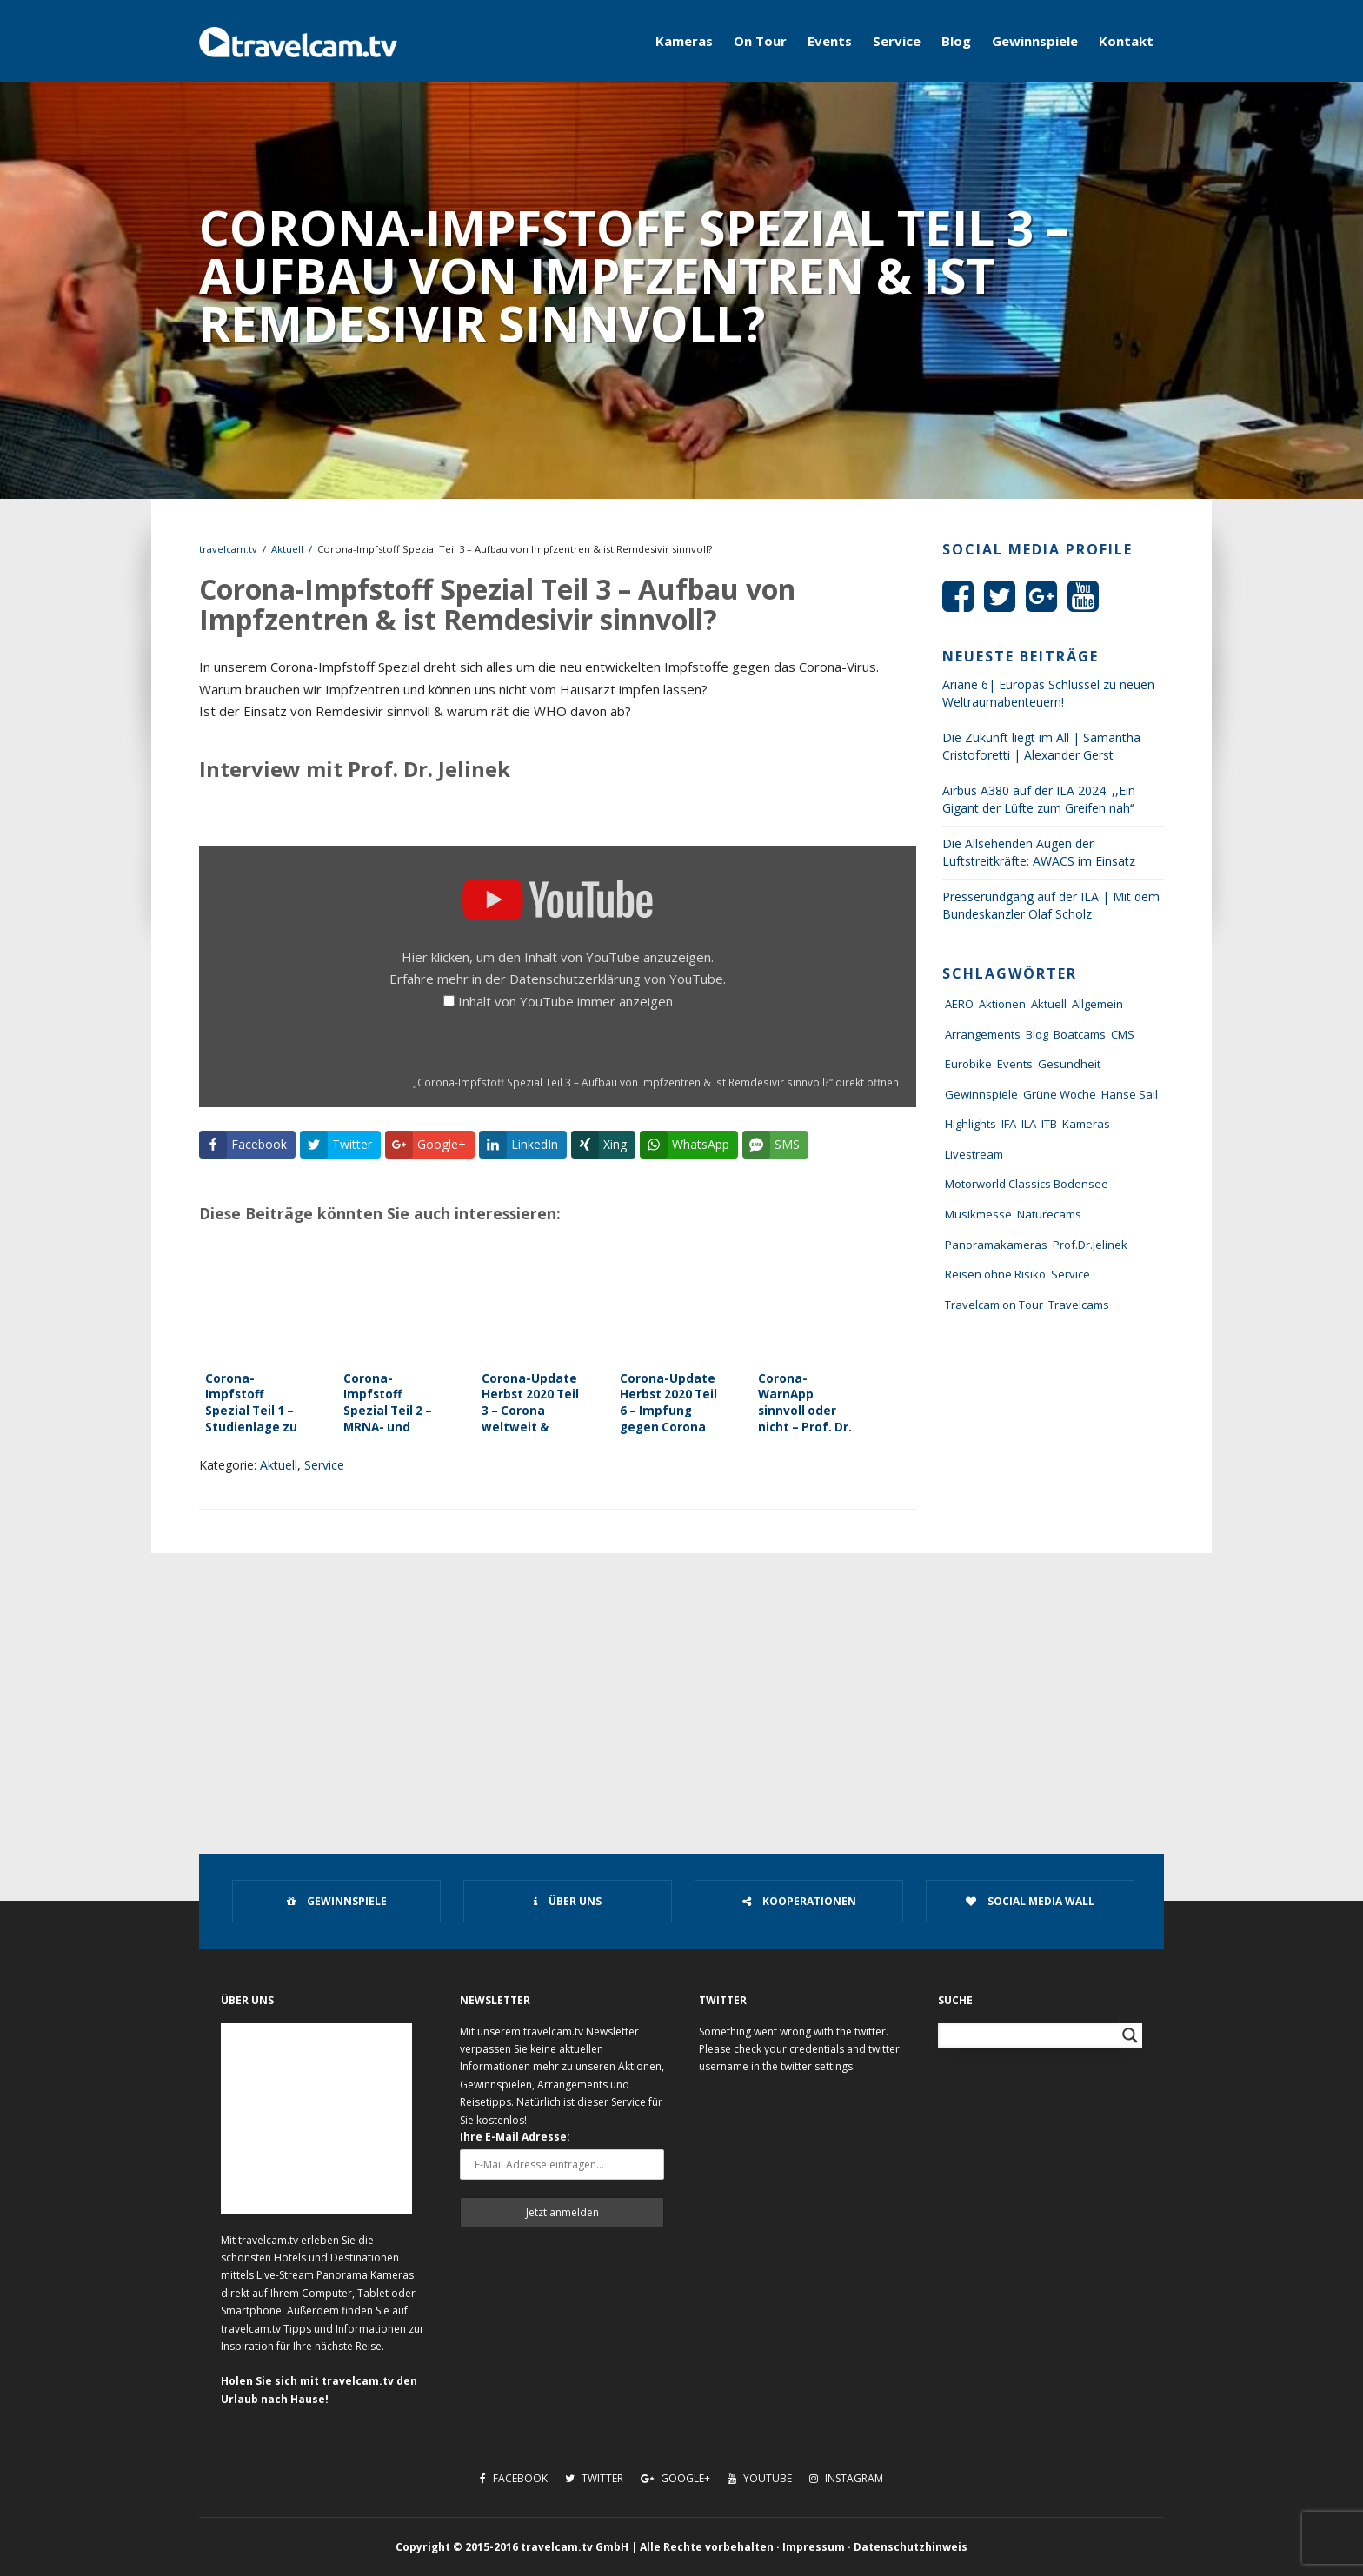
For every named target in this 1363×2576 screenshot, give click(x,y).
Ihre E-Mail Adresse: (515, 2136)
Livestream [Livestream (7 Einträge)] (974, 1154)
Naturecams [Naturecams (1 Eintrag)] (1049, 1214)
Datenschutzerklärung (575, 978)
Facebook (514, 2478)
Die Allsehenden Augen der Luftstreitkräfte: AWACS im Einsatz (1038, 852)
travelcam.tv (228, 548)
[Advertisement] (681, 1683)
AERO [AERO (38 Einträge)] (959, 1004)
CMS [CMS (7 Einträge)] (1122, 1034)
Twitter (594, 2478)
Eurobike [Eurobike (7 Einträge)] (968, 1064)
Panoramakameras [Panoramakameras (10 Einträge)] (996, 1244)
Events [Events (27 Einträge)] (1015, 1064)
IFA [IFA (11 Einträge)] (1008, 1124)
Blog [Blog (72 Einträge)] (1037, 1034)
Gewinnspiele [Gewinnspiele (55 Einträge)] (981, 1094)
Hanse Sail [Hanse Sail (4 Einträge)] (1129, 1094)
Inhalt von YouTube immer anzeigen (565, 1001)
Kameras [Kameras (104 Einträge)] (1086, 1124)
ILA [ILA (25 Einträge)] (1028, 1124)
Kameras (684, 41)
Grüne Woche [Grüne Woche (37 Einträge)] (1059, 1094)
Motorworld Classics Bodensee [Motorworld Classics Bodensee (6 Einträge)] (1026, 1184)
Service (897, 41)
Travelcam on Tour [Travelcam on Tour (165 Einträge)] (994, 1304)
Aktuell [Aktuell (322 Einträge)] (1049, 1004)
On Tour (760, 41)
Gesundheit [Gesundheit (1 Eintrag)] (1069, 1064)
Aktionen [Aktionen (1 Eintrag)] (1002, 1004)
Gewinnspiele (1035, 41)
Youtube (760, 2478)
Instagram (846, 2478)
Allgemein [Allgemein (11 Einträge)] (1097, 1004)
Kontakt (1126, 41)
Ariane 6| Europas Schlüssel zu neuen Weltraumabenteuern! (1048, 693)
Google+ (675, 2478)
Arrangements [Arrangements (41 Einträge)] (983, 1034)
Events (830, 41)
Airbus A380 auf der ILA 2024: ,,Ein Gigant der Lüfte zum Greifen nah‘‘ (1038, 799)
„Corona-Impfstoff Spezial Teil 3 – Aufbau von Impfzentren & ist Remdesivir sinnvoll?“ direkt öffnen (656, 1082)
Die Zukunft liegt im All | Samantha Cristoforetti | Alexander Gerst (1041, 746)
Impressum (813, 2546)
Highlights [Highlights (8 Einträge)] (970, 1124)
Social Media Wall (1030, 1901)
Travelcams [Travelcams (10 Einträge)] (1078, 1304)
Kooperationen (799, 1901)
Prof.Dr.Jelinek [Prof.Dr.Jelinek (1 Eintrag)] (1090, 1244)
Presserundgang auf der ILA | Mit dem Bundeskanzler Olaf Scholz (1051, 905)
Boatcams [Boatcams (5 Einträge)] (1080, 1034)
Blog (956, 41)
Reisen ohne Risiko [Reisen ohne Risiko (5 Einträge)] (995, 1274)
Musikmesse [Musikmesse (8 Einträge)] (978, 1214)
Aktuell (287, 548)
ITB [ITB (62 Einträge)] (1049, 1124)
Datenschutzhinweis (910, 2546)
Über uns (568, 1901)
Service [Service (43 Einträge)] (1070, 1274)
